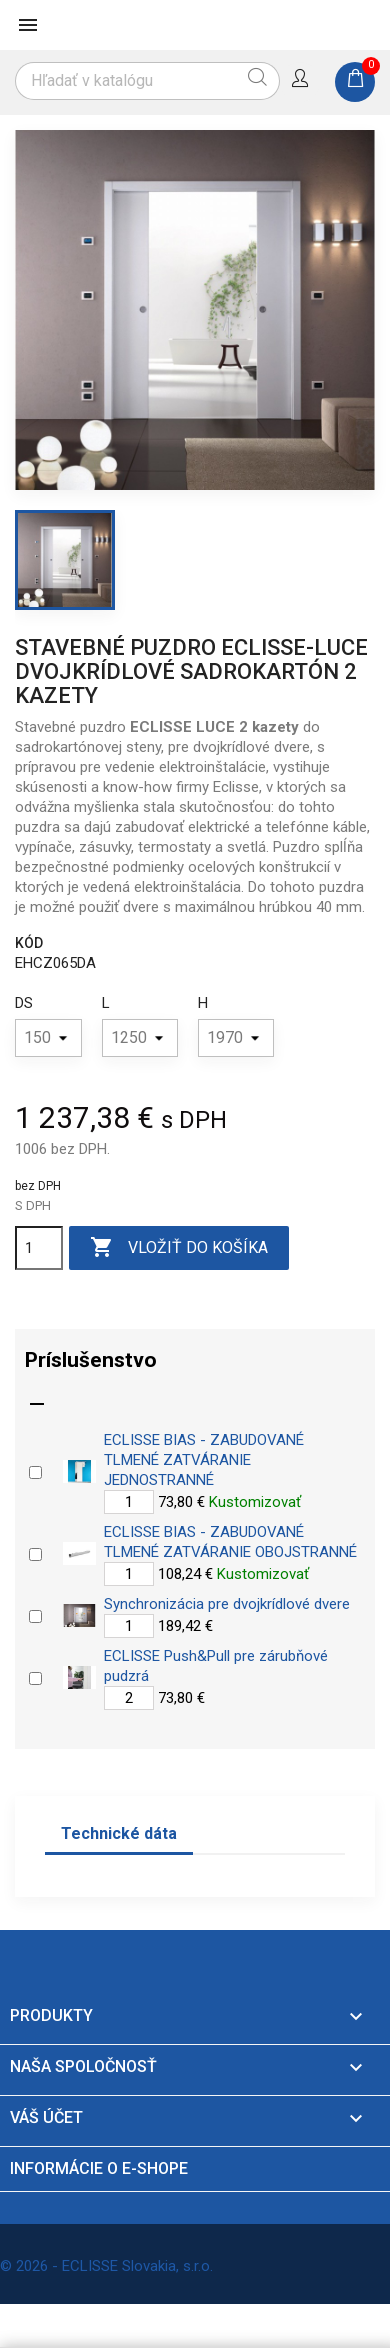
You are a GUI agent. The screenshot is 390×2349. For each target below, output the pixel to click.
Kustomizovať (255, 1502)
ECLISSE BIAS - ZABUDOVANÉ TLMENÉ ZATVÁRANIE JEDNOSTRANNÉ (204, 1460)
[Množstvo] (39, 1248)
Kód (29, 943)
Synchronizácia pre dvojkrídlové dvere (227, 1604)
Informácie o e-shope (99, 2168)
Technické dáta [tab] (119, 1833)
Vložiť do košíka (179, 1248)
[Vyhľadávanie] (147, 81)
